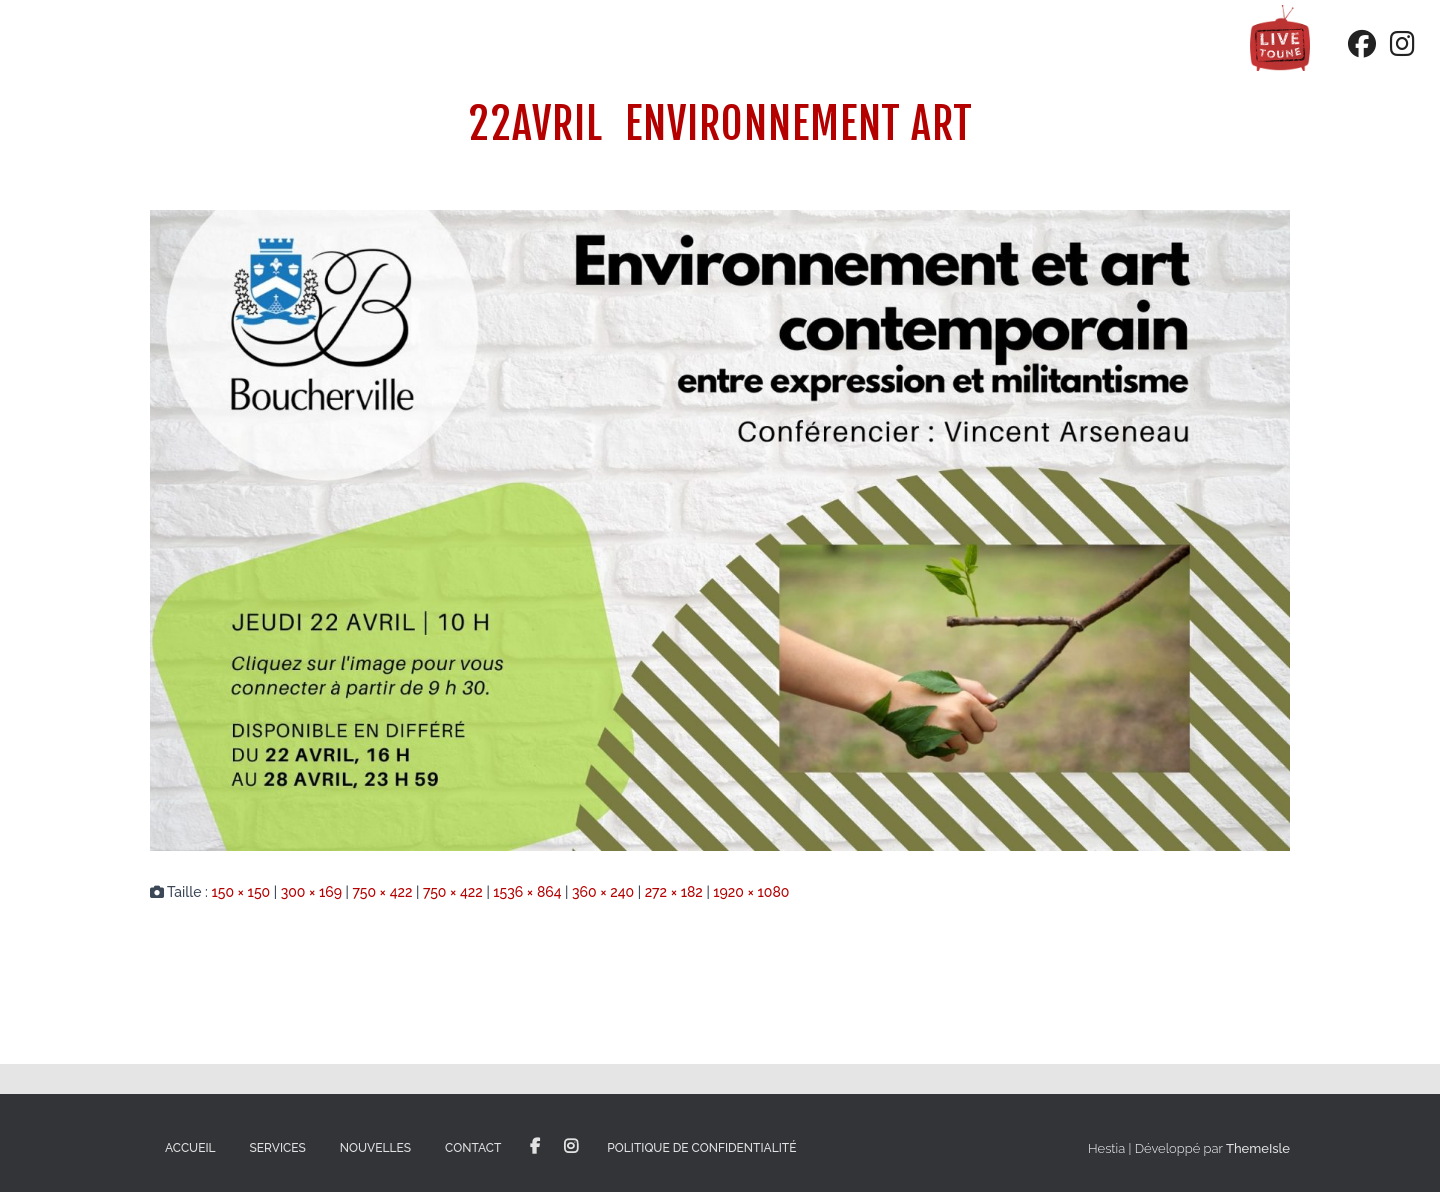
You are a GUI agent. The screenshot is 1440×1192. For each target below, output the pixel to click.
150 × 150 (240, 892)
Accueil (190, 1148)
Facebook (535, 1147)
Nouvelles (375, 1148)
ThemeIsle (1258, 1148)
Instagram (571, 1147)
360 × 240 (603, 892)
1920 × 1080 (751, 892)
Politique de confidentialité (701, 1148)
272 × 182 (674, 892)
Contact (473, 1148)
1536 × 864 (527, 892)
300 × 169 (311, 892)
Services (278, 1148)
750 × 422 (382, 892)
